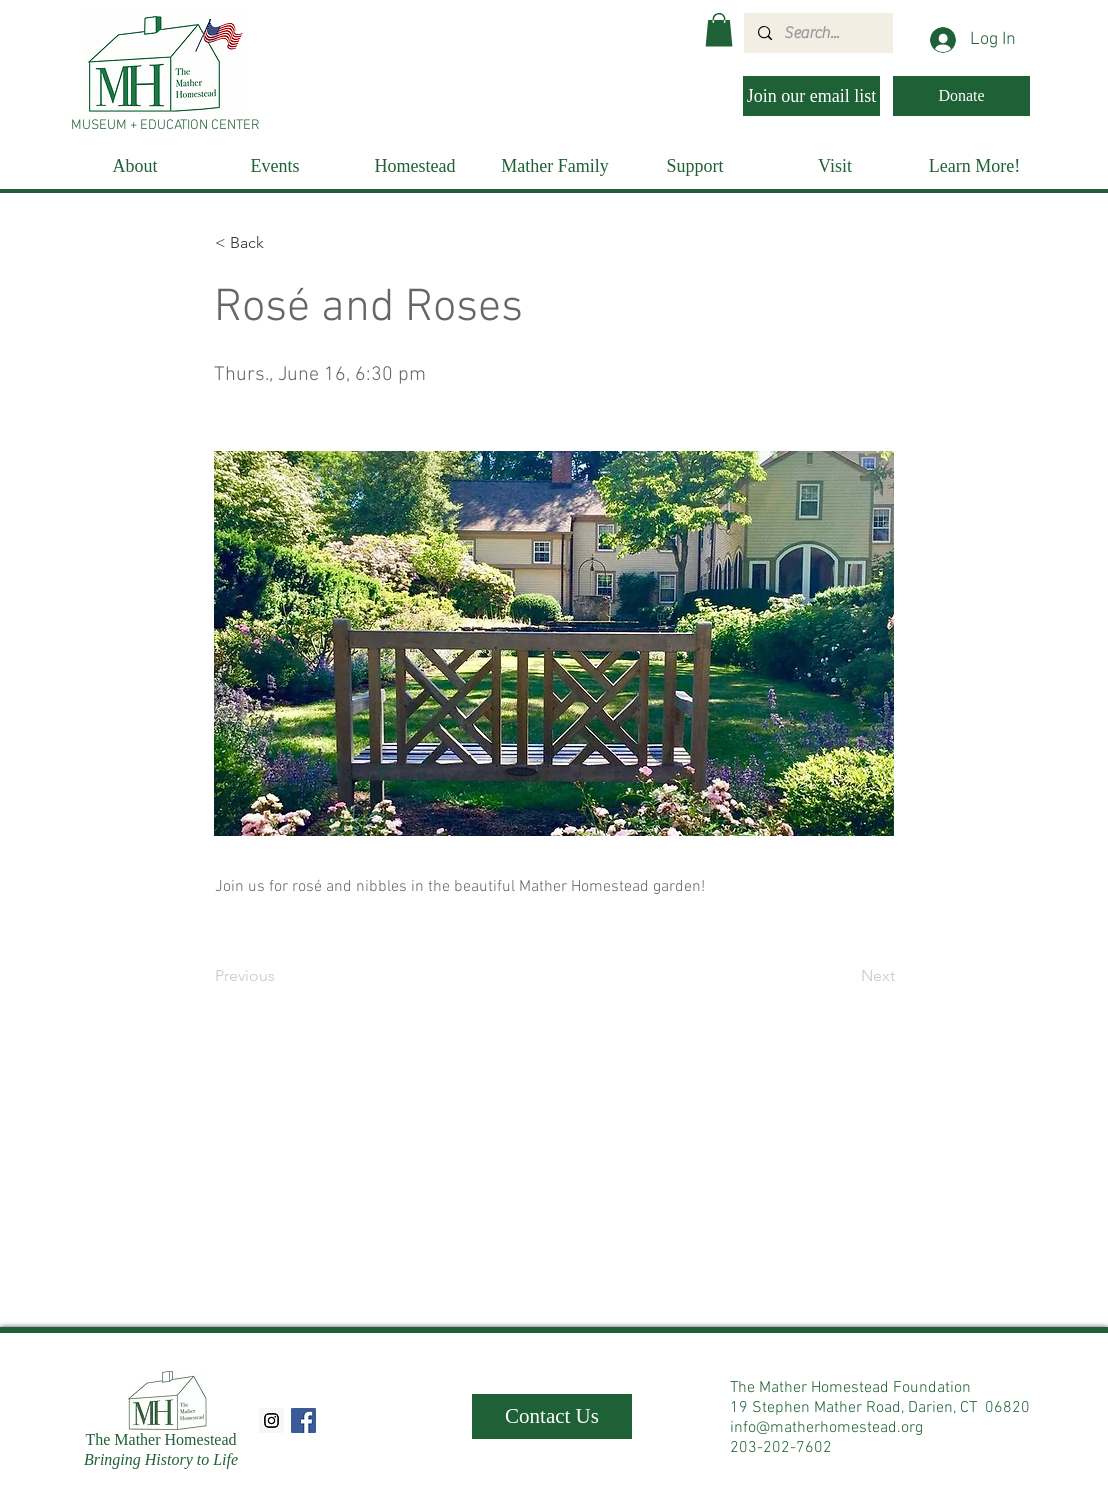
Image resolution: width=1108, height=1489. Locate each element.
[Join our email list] (811, 96)
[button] (719, 29)
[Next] (845, 976)
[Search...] (817, 33)
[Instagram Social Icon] (271, 1420)
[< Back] (281, 243)
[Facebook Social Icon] (303, 1420)
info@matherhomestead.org (826, 1428)
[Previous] (281, 976)
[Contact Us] (552, 1416)
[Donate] (961, 96)
